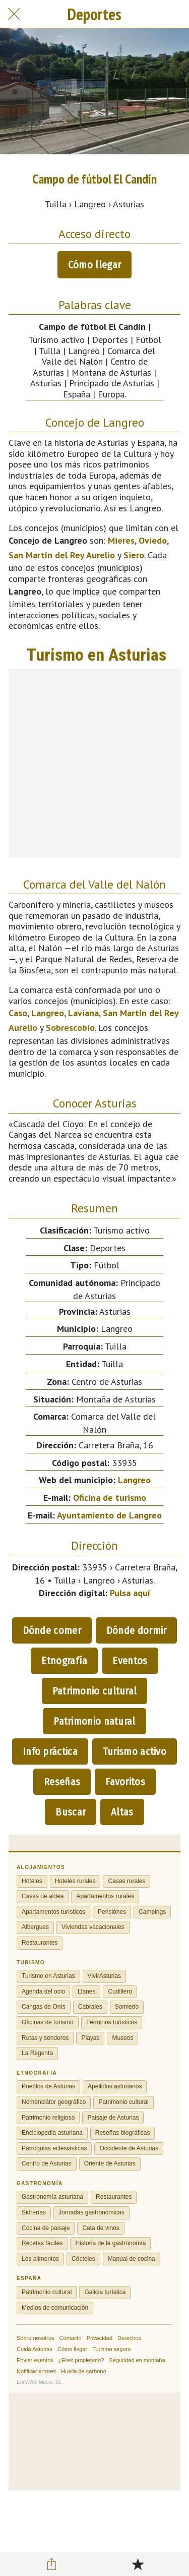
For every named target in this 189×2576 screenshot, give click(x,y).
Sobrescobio (70, 1027)
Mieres (121, 540)
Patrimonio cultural (94, 1691)
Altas (122, 1812)
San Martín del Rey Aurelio (62, 555)
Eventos (129, 1661)
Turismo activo (134, 1751)
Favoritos (125, 1782)
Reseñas (62, 1782)
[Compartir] (51, 2564)
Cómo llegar (94, 265)
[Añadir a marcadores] (137, 2564)
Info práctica (50, 1751)
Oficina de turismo (109, 1497)
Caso (18, 1013)
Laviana (83, 1013)
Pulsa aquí (130, 1593)
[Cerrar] (14, 14)
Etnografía (64, 1661)
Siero (133, 555)
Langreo (47, 1013)
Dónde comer (52, 1630)
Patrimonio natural (94, 1721)
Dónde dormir (136, 1630)
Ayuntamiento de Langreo (109, 1515)
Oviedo (153, 540)
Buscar (70, 1812)
